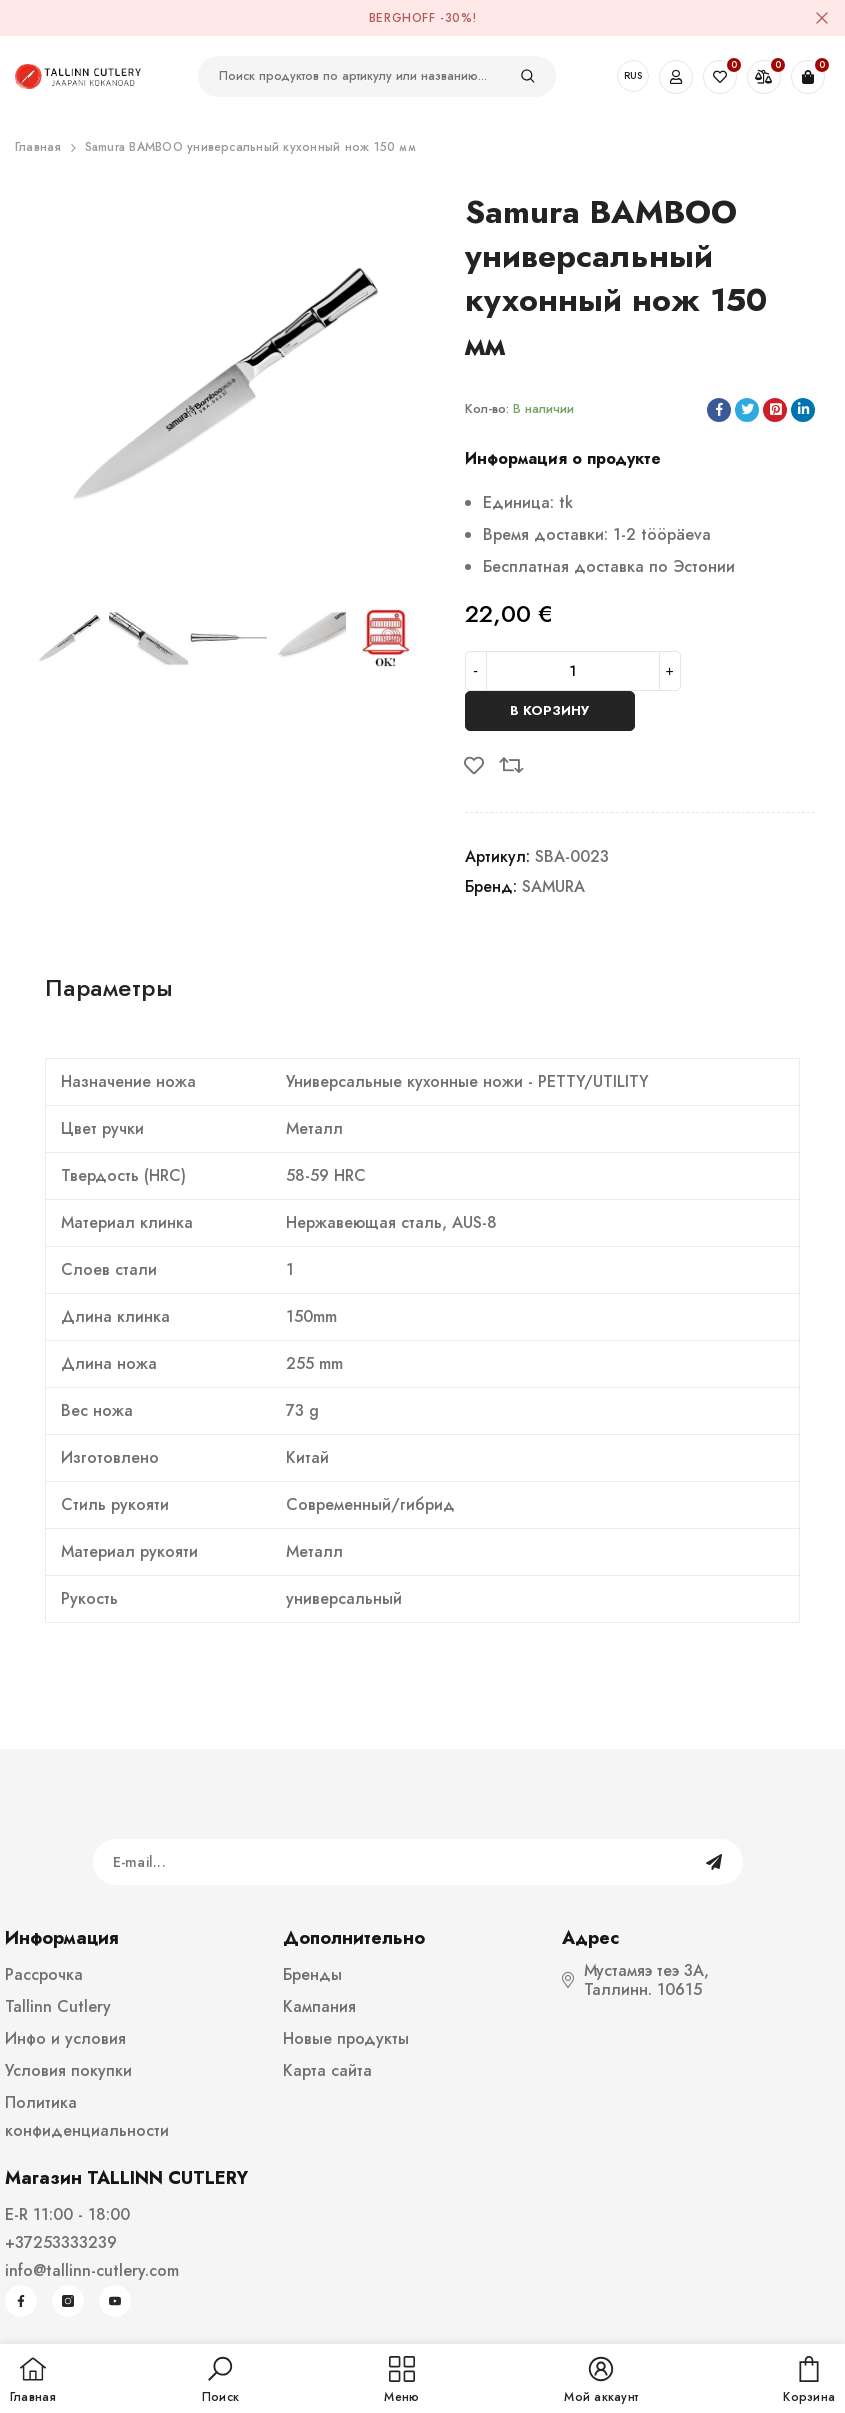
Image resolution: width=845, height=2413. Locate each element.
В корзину (549, 710)
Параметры (109, 987)
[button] (220, 2381)
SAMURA (553, 886)
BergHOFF (402, 18)
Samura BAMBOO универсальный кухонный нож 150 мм (250, 147)
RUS (633, 75)
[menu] (401, 2381)
